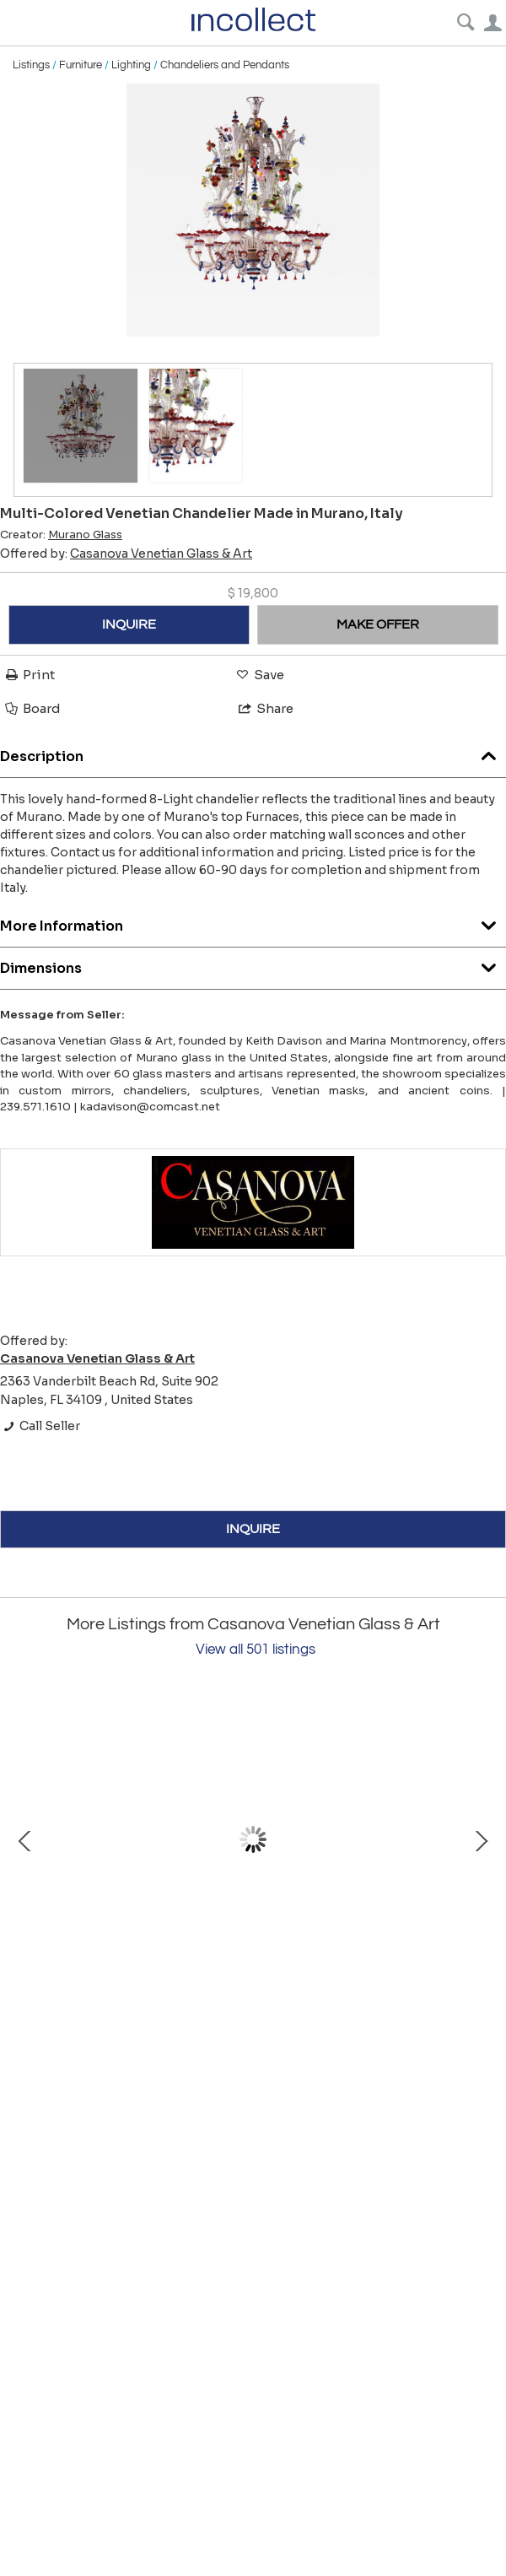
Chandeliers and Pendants (224, 65)
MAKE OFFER (377, 624)
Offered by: (126, 553)
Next (481, 1839)
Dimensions (253, 964)
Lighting (131, 65)
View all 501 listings (255, 1649)
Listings (31, 65)
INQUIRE (129, 624)
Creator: (61, 535)
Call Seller (40, 1426)
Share (264, 708)
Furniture (80, 65)
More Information (253, 921)
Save (259, 675)
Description (253, 752)
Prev (25, 1839)
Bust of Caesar (202, 1992)
